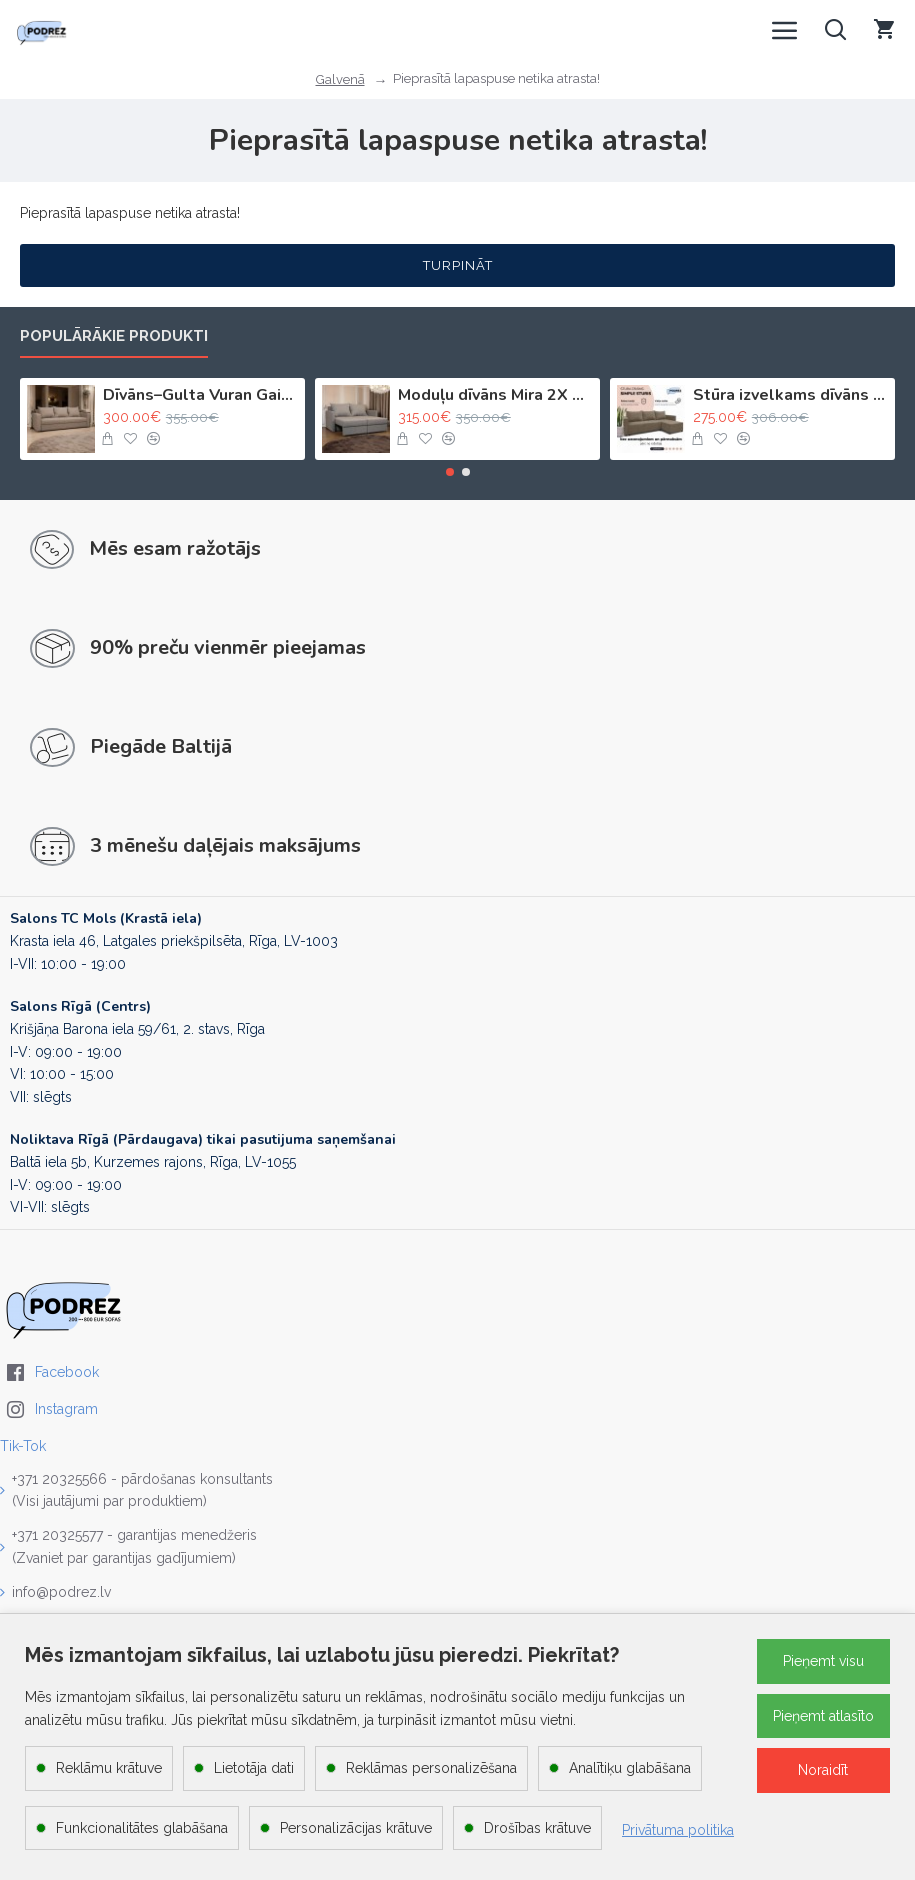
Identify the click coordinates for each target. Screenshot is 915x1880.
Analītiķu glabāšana (630, 1768)
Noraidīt (823, 1770)
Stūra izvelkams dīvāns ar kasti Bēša (790, 395)
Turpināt (458, 265)
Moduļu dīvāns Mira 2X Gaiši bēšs (495, 395)
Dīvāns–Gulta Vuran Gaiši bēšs (200, 395)
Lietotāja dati (254, 1768)
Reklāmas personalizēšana (431, 1768)
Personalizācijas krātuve (356, 1828)
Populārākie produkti (114, 336)
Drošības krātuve (537, 1828)
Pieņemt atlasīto (823, 1716)
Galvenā (340, 79)
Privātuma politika (678, 1830)
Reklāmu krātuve (109, 1768)
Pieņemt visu (823, 1661)
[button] (450, 472)
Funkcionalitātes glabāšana (142, 1828)
